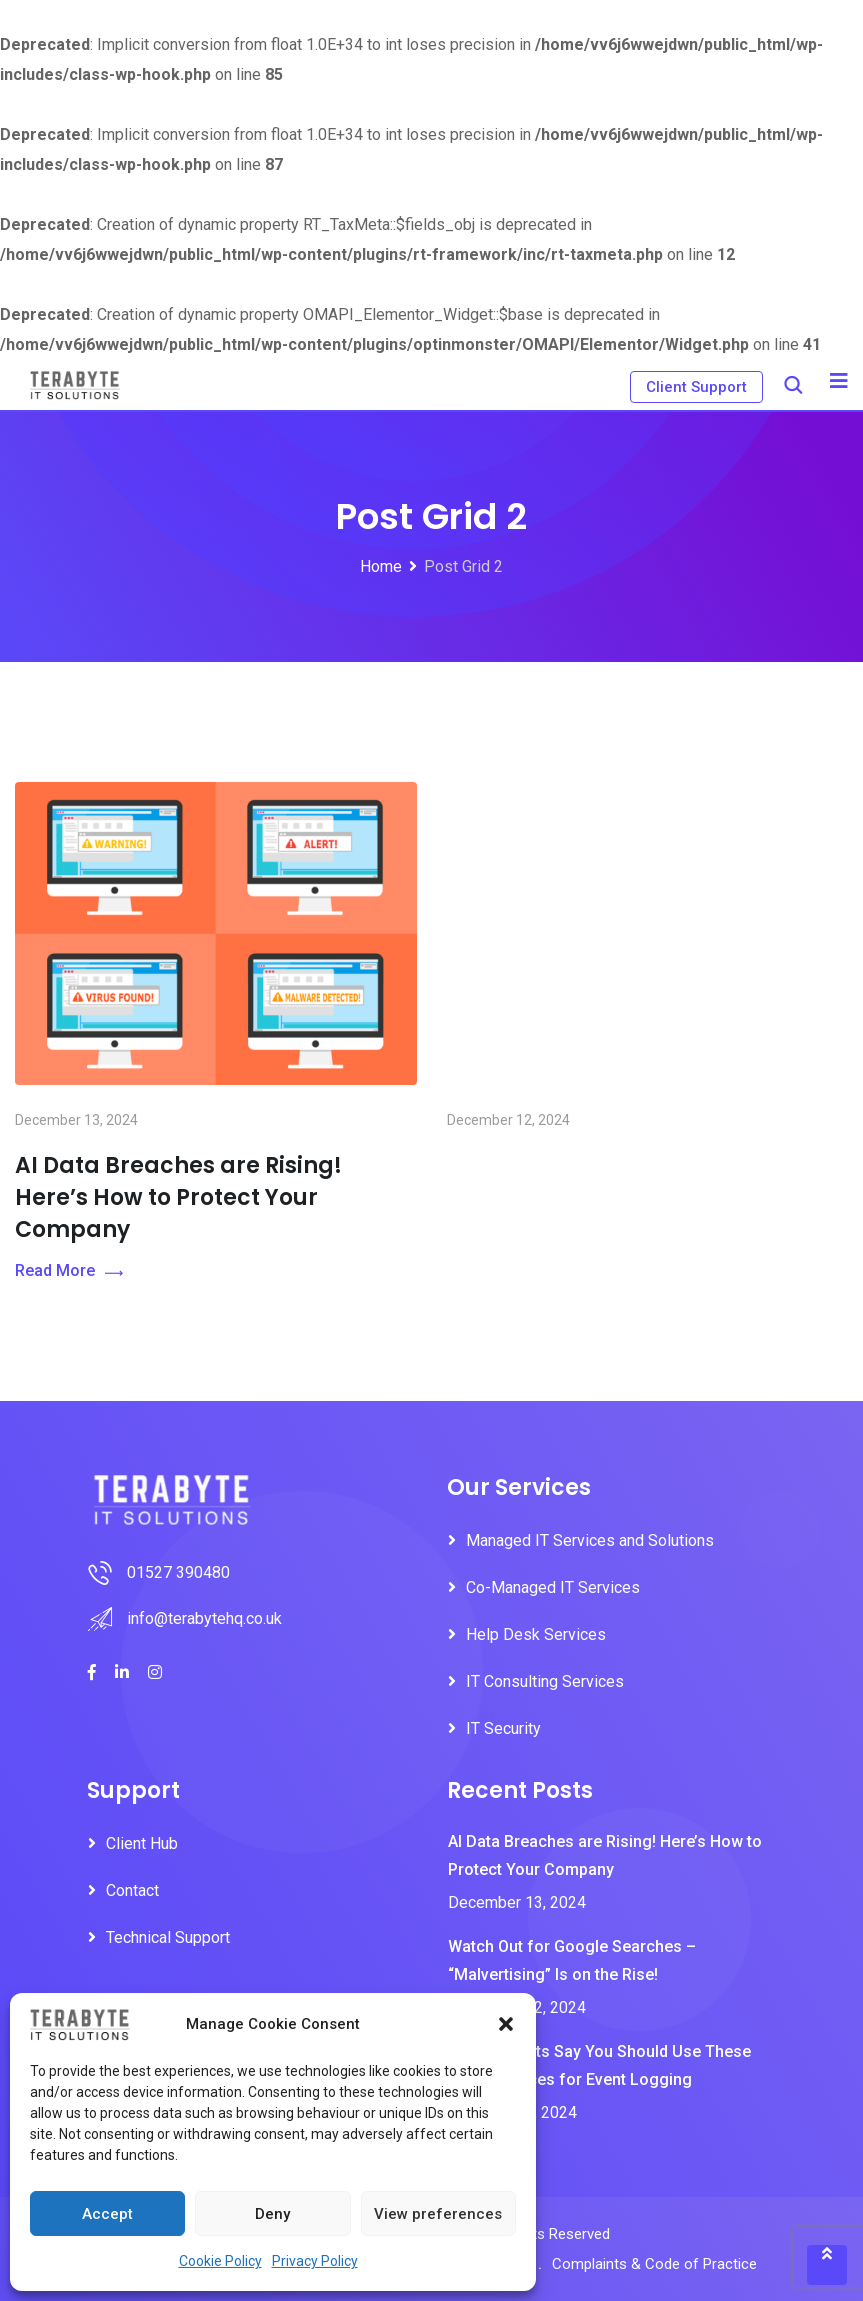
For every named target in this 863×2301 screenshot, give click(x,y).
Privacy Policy (315, 2261)
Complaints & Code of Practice (654, 2264)
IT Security (503, 1728)
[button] (506, 2024)
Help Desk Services (536, 1634)
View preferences (438, 2214)
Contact (132, 1890)
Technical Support (168, 1937)
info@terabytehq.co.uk (204, 1618)
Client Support (696, 387)
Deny (272, 2214)
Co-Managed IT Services (553, 1587)
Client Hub (142, 1843)
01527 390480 (178, 1572)
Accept (107, 2214)
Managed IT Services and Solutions (590, 1540)
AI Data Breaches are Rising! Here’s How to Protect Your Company (178, 1370)
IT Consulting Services (545, 1681)
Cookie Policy (220, 2261)
